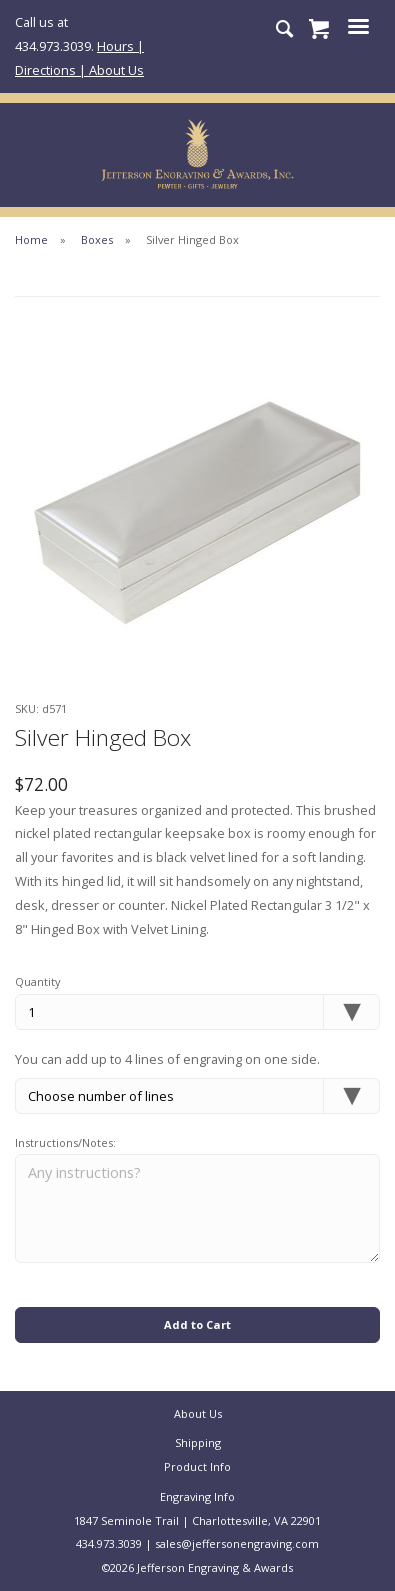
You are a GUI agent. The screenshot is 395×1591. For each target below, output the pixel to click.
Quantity (38, 981)
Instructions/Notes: (65, 1142)
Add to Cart (197, 1324)
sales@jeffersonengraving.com (237, 1543)
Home (31, 239)
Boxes (97, 239)
